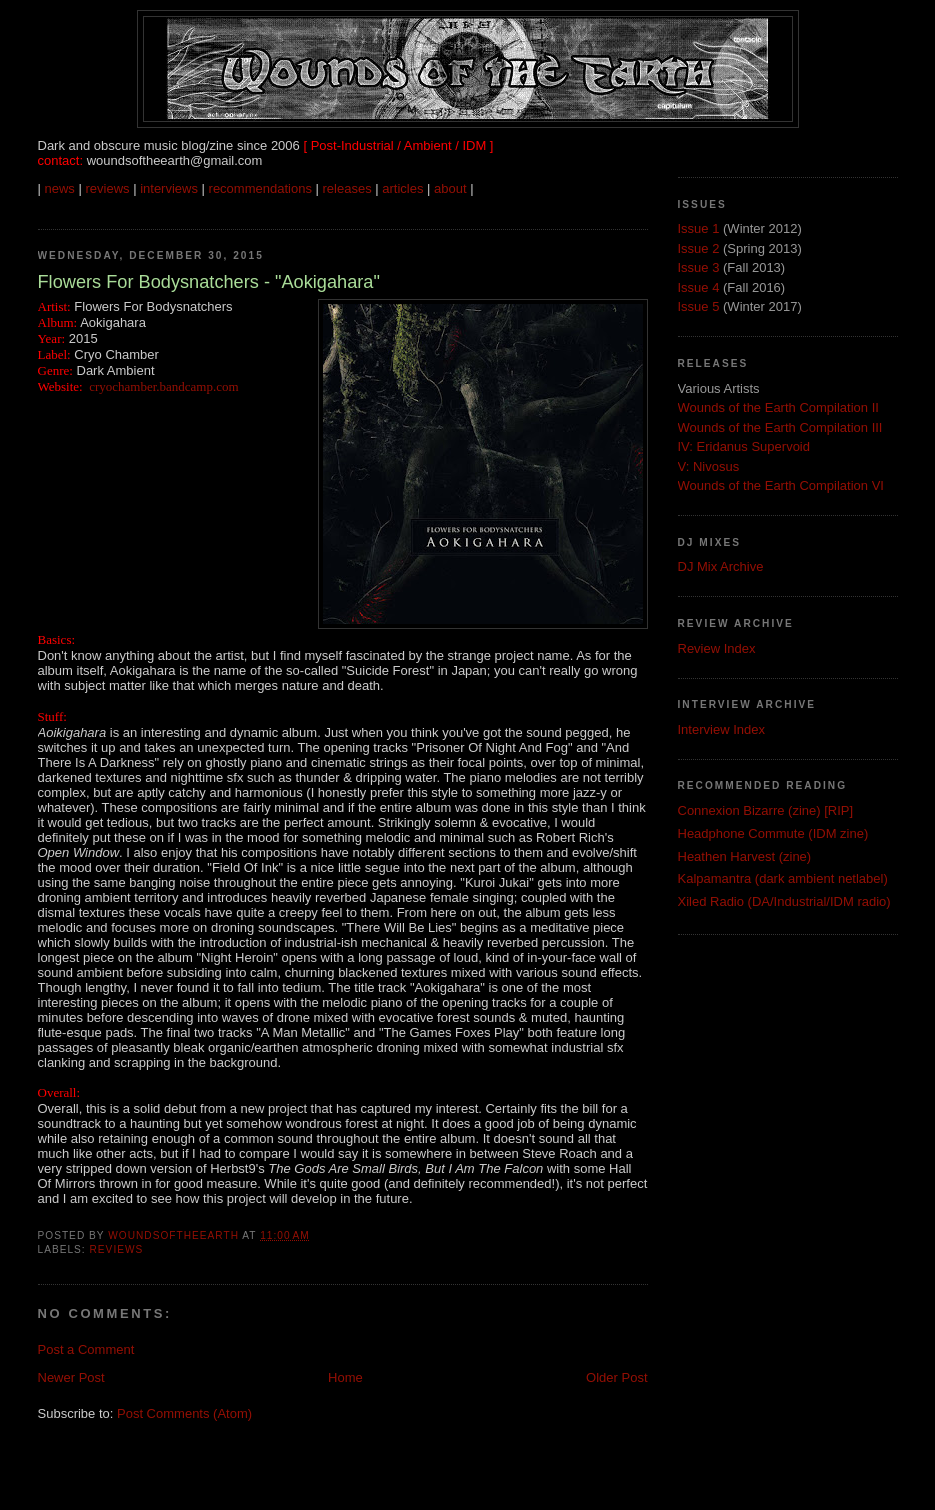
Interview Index (721, 729)
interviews (169, 188)
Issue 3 (699, 267)
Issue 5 (699, 306)
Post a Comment (86, 1349)
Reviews (117, 1249)
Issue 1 (699, 228)
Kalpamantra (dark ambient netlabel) (783, 878)
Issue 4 (699, 287)
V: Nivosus (709, 466)
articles (402, 188)
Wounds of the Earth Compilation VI (781, 485)
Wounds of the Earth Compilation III (780, 427)
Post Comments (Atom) (184, 1413)
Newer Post (71, 1377)
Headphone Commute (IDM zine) (773, 833)
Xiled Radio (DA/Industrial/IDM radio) (784, 901)
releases (347, 188)
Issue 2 (699, 248)
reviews (107, 188)
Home (345, 1377)
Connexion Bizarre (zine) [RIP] (766, 810)
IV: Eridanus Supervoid (744, 446)
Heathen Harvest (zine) (745, 856)
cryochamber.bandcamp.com (163, 386)
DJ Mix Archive (721, 566)
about (450, 188)
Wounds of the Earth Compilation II (778, 407)
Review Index (717, 648)
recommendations (260, 188)
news (60, 188)
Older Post (616, 1377)
